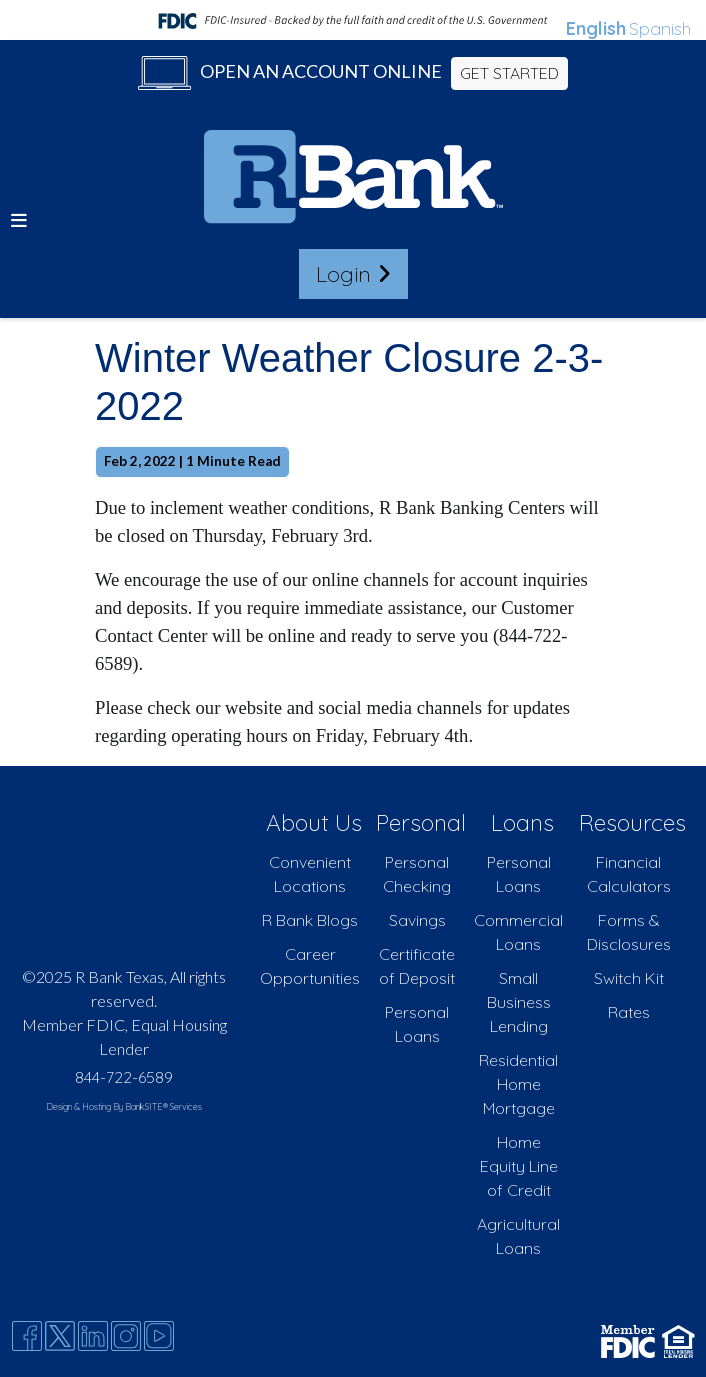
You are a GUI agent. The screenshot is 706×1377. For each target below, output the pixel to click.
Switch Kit (629, 978)
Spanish (660, 28)
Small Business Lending (519, 1002)
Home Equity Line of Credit (519, 1166)
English (596, 28)
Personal (421, 822)
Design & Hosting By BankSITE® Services (124, 1106)
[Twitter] (60, 1336)
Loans (522, 822)
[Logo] (353, 180)
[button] (19, 219)
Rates (629, 1012)
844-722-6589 (124, 1077)
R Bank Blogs (310, 920)
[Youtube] (159, 1336)
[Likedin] (93, 1336)
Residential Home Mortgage (518, 1084)
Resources (632, 822)
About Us (314, 822)
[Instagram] (126, 1336)
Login (353, 273)
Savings (417, 920)
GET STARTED (509, 73)
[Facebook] (27, 1336)
